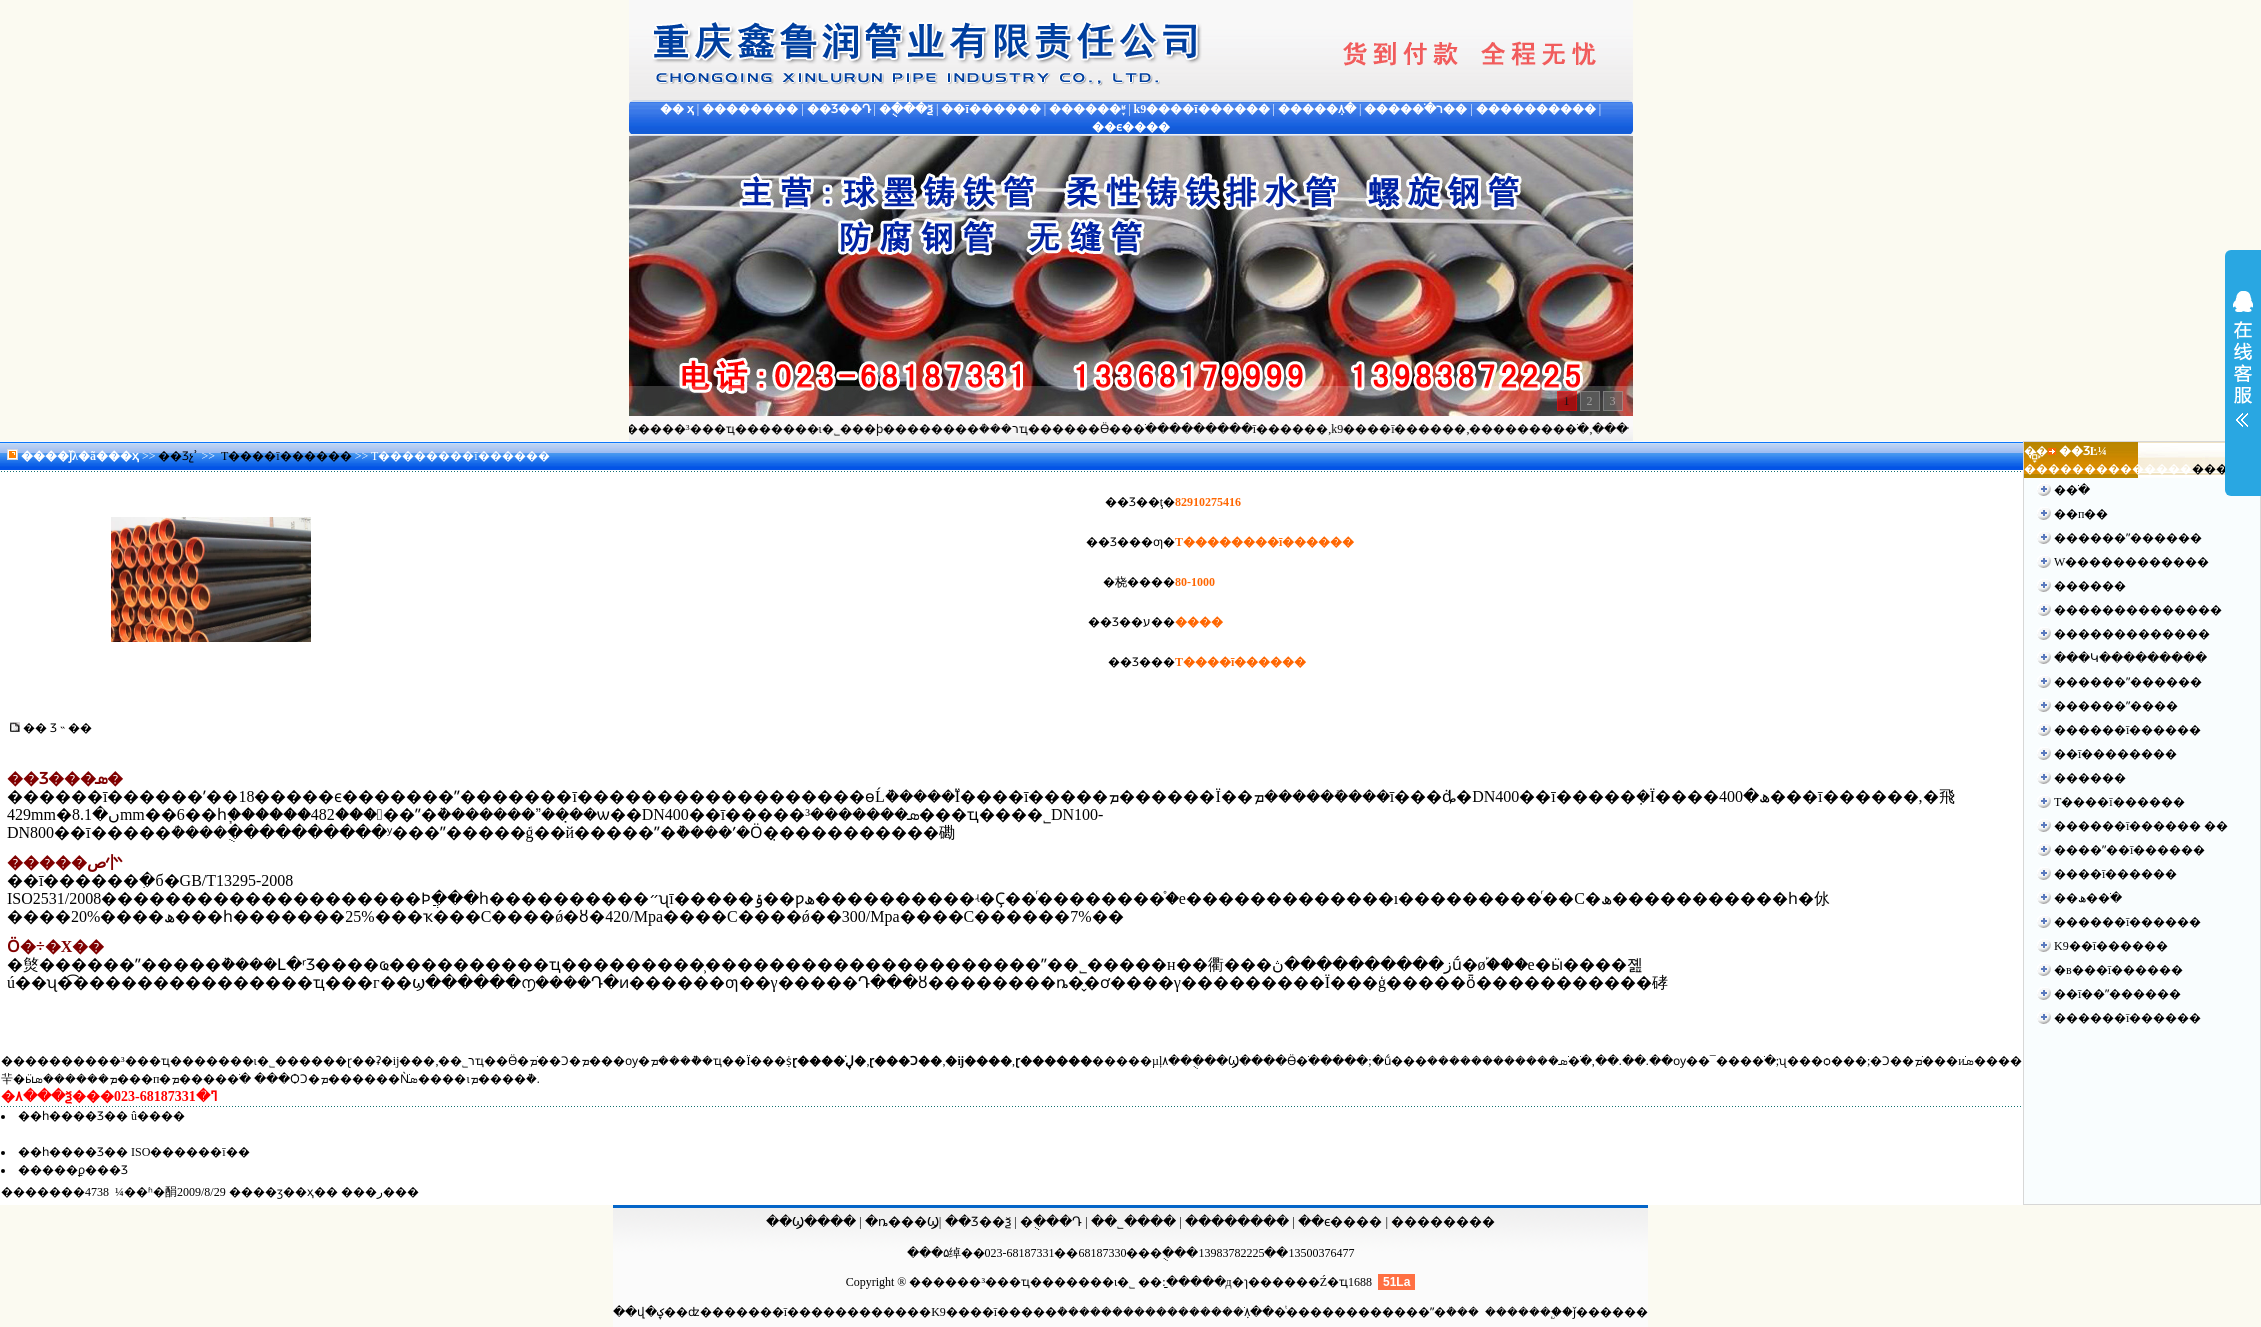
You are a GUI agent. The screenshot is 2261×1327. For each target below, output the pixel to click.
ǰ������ (1610, 1312)
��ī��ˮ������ (2117, 994)
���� (2216, 469)
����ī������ (2115, 874)
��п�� (2081, 514)
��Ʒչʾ (178, 456)
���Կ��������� (2130, 658)
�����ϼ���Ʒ (73, 1170)
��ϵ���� (1341, 1221)
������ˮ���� (2116, 706)
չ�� (2243, 372)
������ (2090, 586)
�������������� (2138, 610)
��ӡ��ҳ (283, 1192)
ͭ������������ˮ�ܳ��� (1382, 1312)
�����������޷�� (2132, 634)
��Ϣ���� (811, 1221)
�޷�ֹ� (2072, 490)
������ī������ (2127, 730)
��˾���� (1135, 1221)
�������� (1237, 1221)
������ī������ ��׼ (2141, 826)
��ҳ (123, 456)
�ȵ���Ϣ (902, 1221)
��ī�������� (2115, 754)
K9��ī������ (2111, 946)
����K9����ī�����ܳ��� (986, 1312)
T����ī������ (286, 456)
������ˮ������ (2128, 538)
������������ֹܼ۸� (1187, 1312)
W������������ (2131, 562)
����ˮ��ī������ (2129, 850)
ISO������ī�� (190, 1152)
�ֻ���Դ (1051, 1221)
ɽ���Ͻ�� (905, 1061)
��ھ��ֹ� (2088, 898)
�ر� (380, 1192)
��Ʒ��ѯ (979, 1221)
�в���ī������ (2118, 970)
